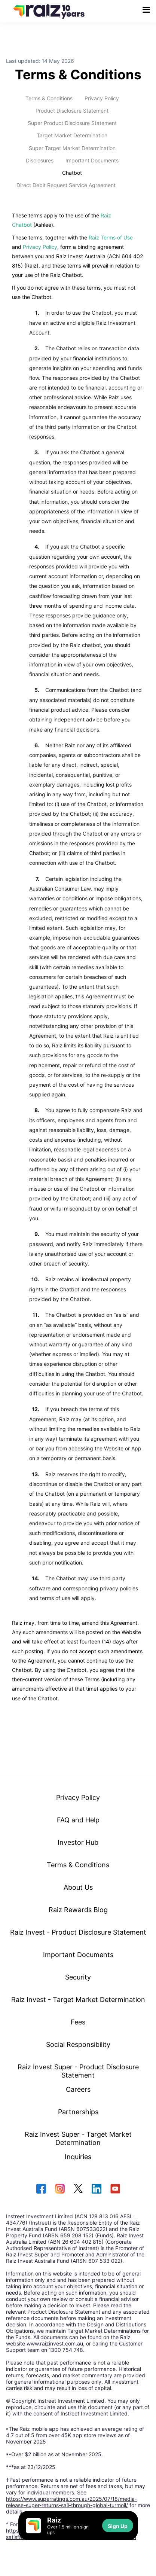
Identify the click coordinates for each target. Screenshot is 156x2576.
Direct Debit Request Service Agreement (66, 185)
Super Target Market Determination (72, 148)
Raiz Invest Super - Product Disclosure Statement (78, 2071)
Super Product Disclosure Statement (72, 123)
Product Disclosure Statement (72, 110)
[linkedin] (96, 2189)
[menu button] (146, 9)
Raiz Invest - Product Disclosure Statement (78, 1932)
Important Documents (92, 160)
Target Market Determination (72, 135)
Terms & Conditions (49, 98)
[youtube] (115, 2189)
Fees (78, 2022)
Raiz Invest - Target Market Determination (78, 1999)
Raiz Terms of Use (111, 237)
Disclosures (39, 160)
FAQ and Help (78, 1820)
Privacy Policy (102, 98)
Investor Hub (78, 1842)
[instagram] (60, 2189)
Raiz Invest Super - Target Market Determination (78, 2138)
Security (78, 1977)
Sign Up (118, 2526)
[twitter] (78, 2189)
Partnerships (78, 2112)
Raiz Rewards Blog (78, 1909)
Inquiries (78, 2156)
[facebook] (41, 2189)
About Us (78, 1887)
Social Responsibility (78, 2044)
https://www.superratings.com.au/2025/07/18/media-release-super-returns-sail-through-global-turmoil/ (71, 2502)
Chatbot (72, 173)
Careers (78, 2089)
